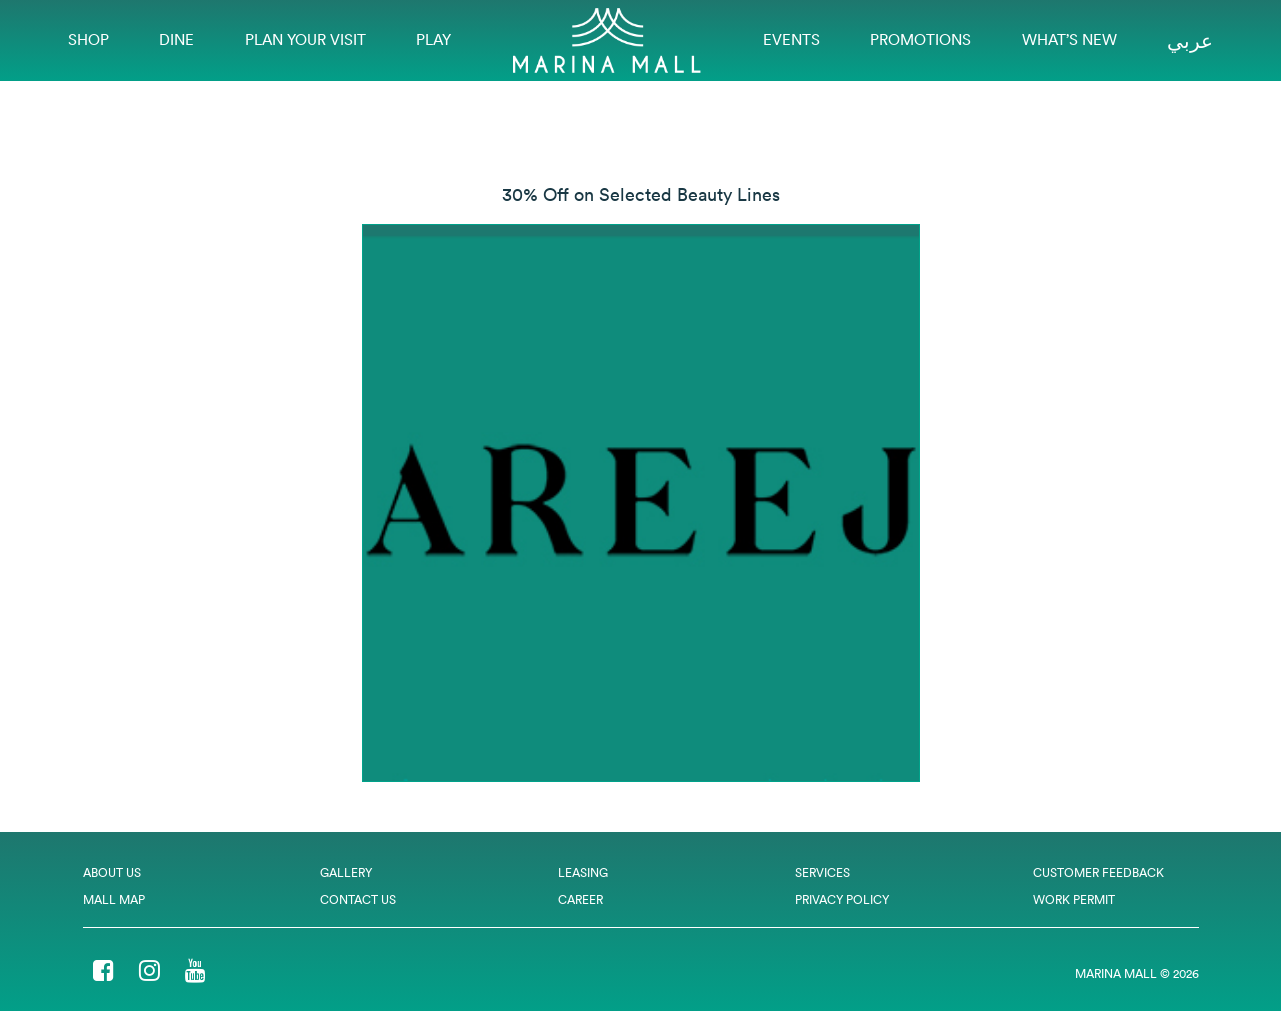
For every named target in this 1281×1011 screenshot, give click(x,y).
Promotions (920, 39)
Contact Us (358, 899)
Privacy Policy (842, 899)
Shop (88, 39)
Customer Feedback (1098, 872)
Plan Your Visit (305, 39)
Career (580, 899)
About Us (112, 872)
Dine (176, 39)
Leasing (583, 872)
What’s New (1069, 39)
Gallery (346, 872)
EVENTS (791, 39)
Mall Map (114, 899)
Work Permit (1074, 899)
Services (822, 872)
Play (433, 39)
